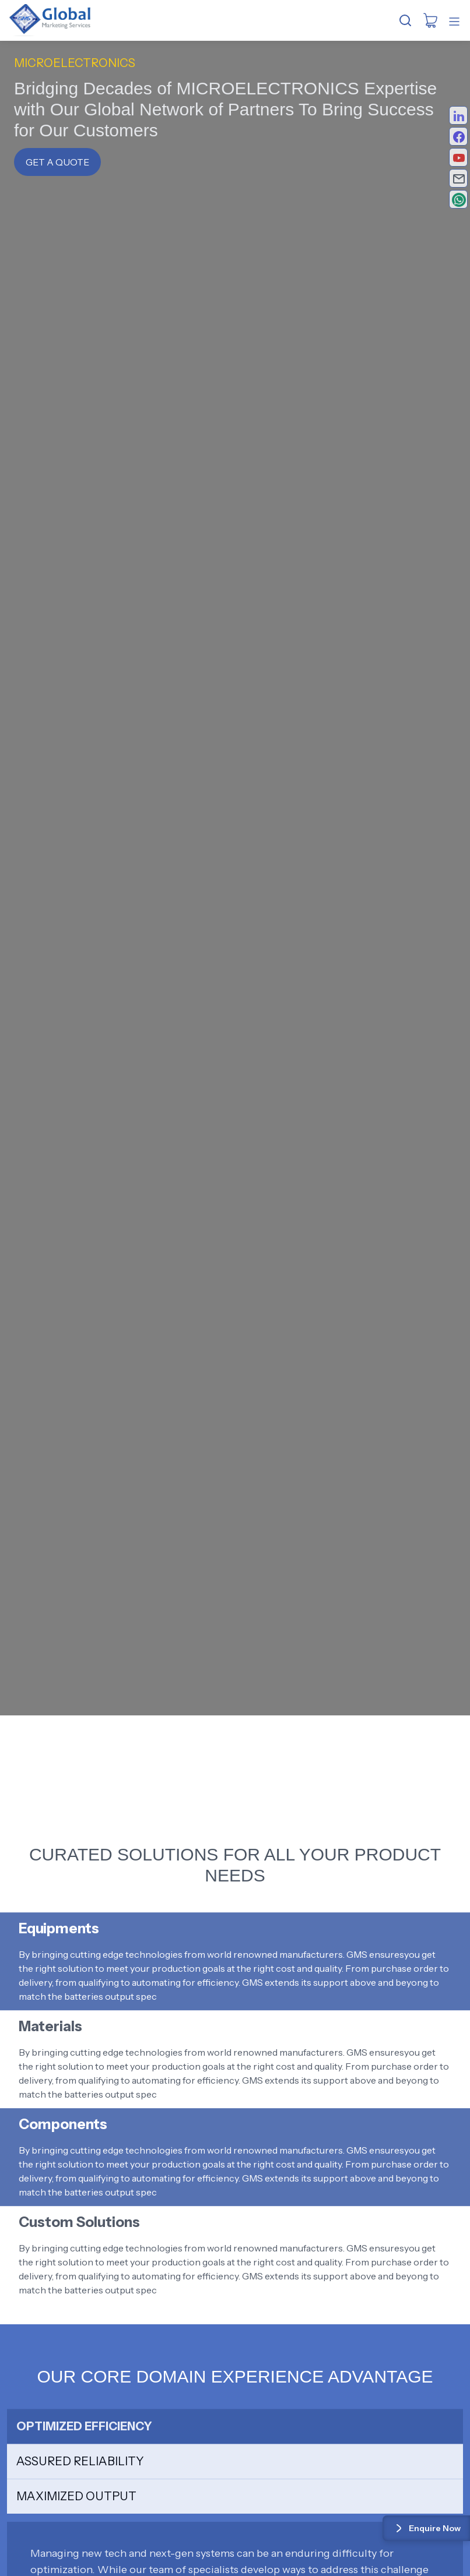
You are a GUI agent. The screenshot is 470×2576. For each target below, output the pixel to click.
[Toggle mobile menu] (454, 22)
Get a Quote (57, 162)
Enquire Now (426, 2528)
